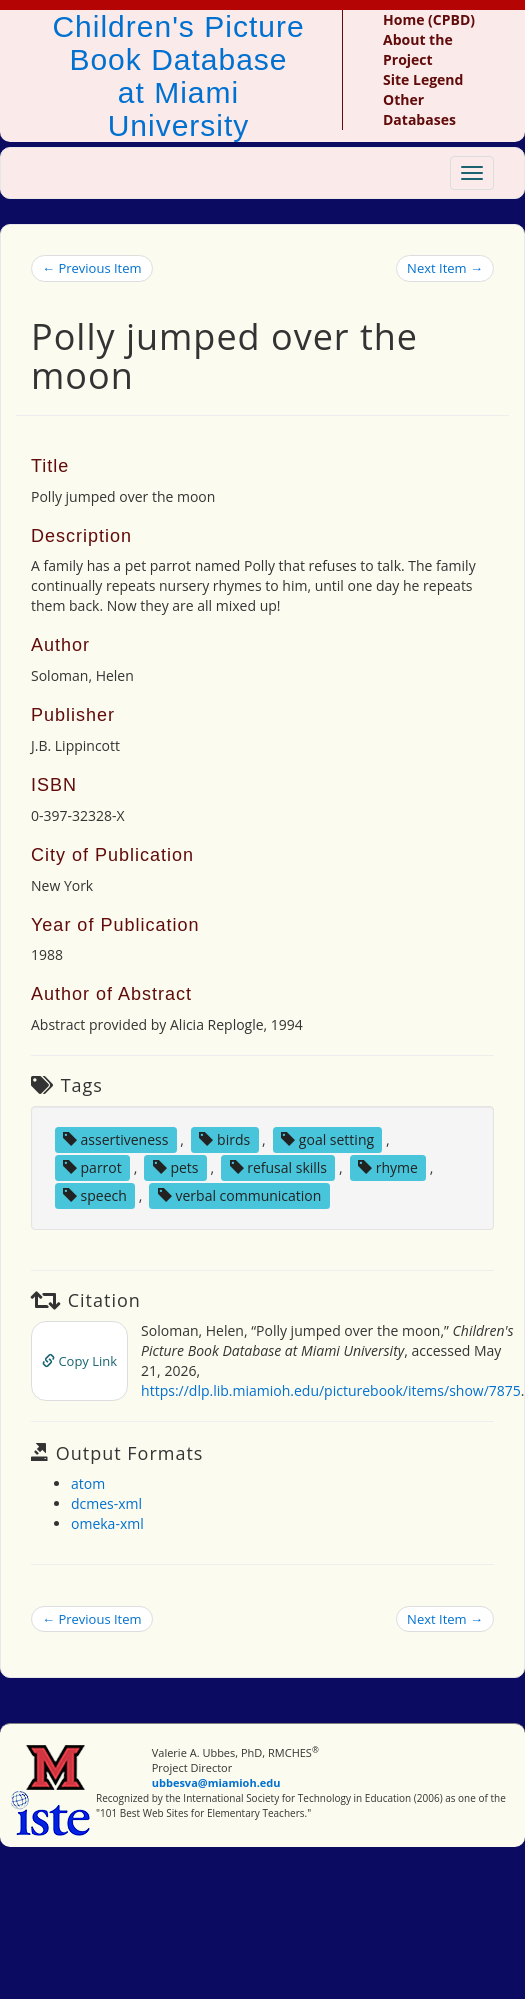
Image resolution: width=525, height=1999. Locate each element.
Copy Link (79, 1361)
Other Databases (419, 109)
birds (224, 1139)
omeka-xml (107, 1523)
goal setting (327, 1139)
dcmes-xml (106, 1503)
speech (95, 1195)
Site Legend (423, 79)
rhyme (388, 1167)
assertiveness (116, 1139)
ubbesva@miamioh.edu (216, 1782)
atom (88, 1483)
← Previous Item (92, 268)
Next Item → (445, 268)
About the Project (418, 49)
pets (176, 1167)
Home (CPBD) (429, 19)
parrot (92, 1167)
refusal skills (278, 1167)
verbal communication (240, 1195)
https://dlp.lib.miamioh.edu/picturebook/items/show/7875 (331, 1390)
